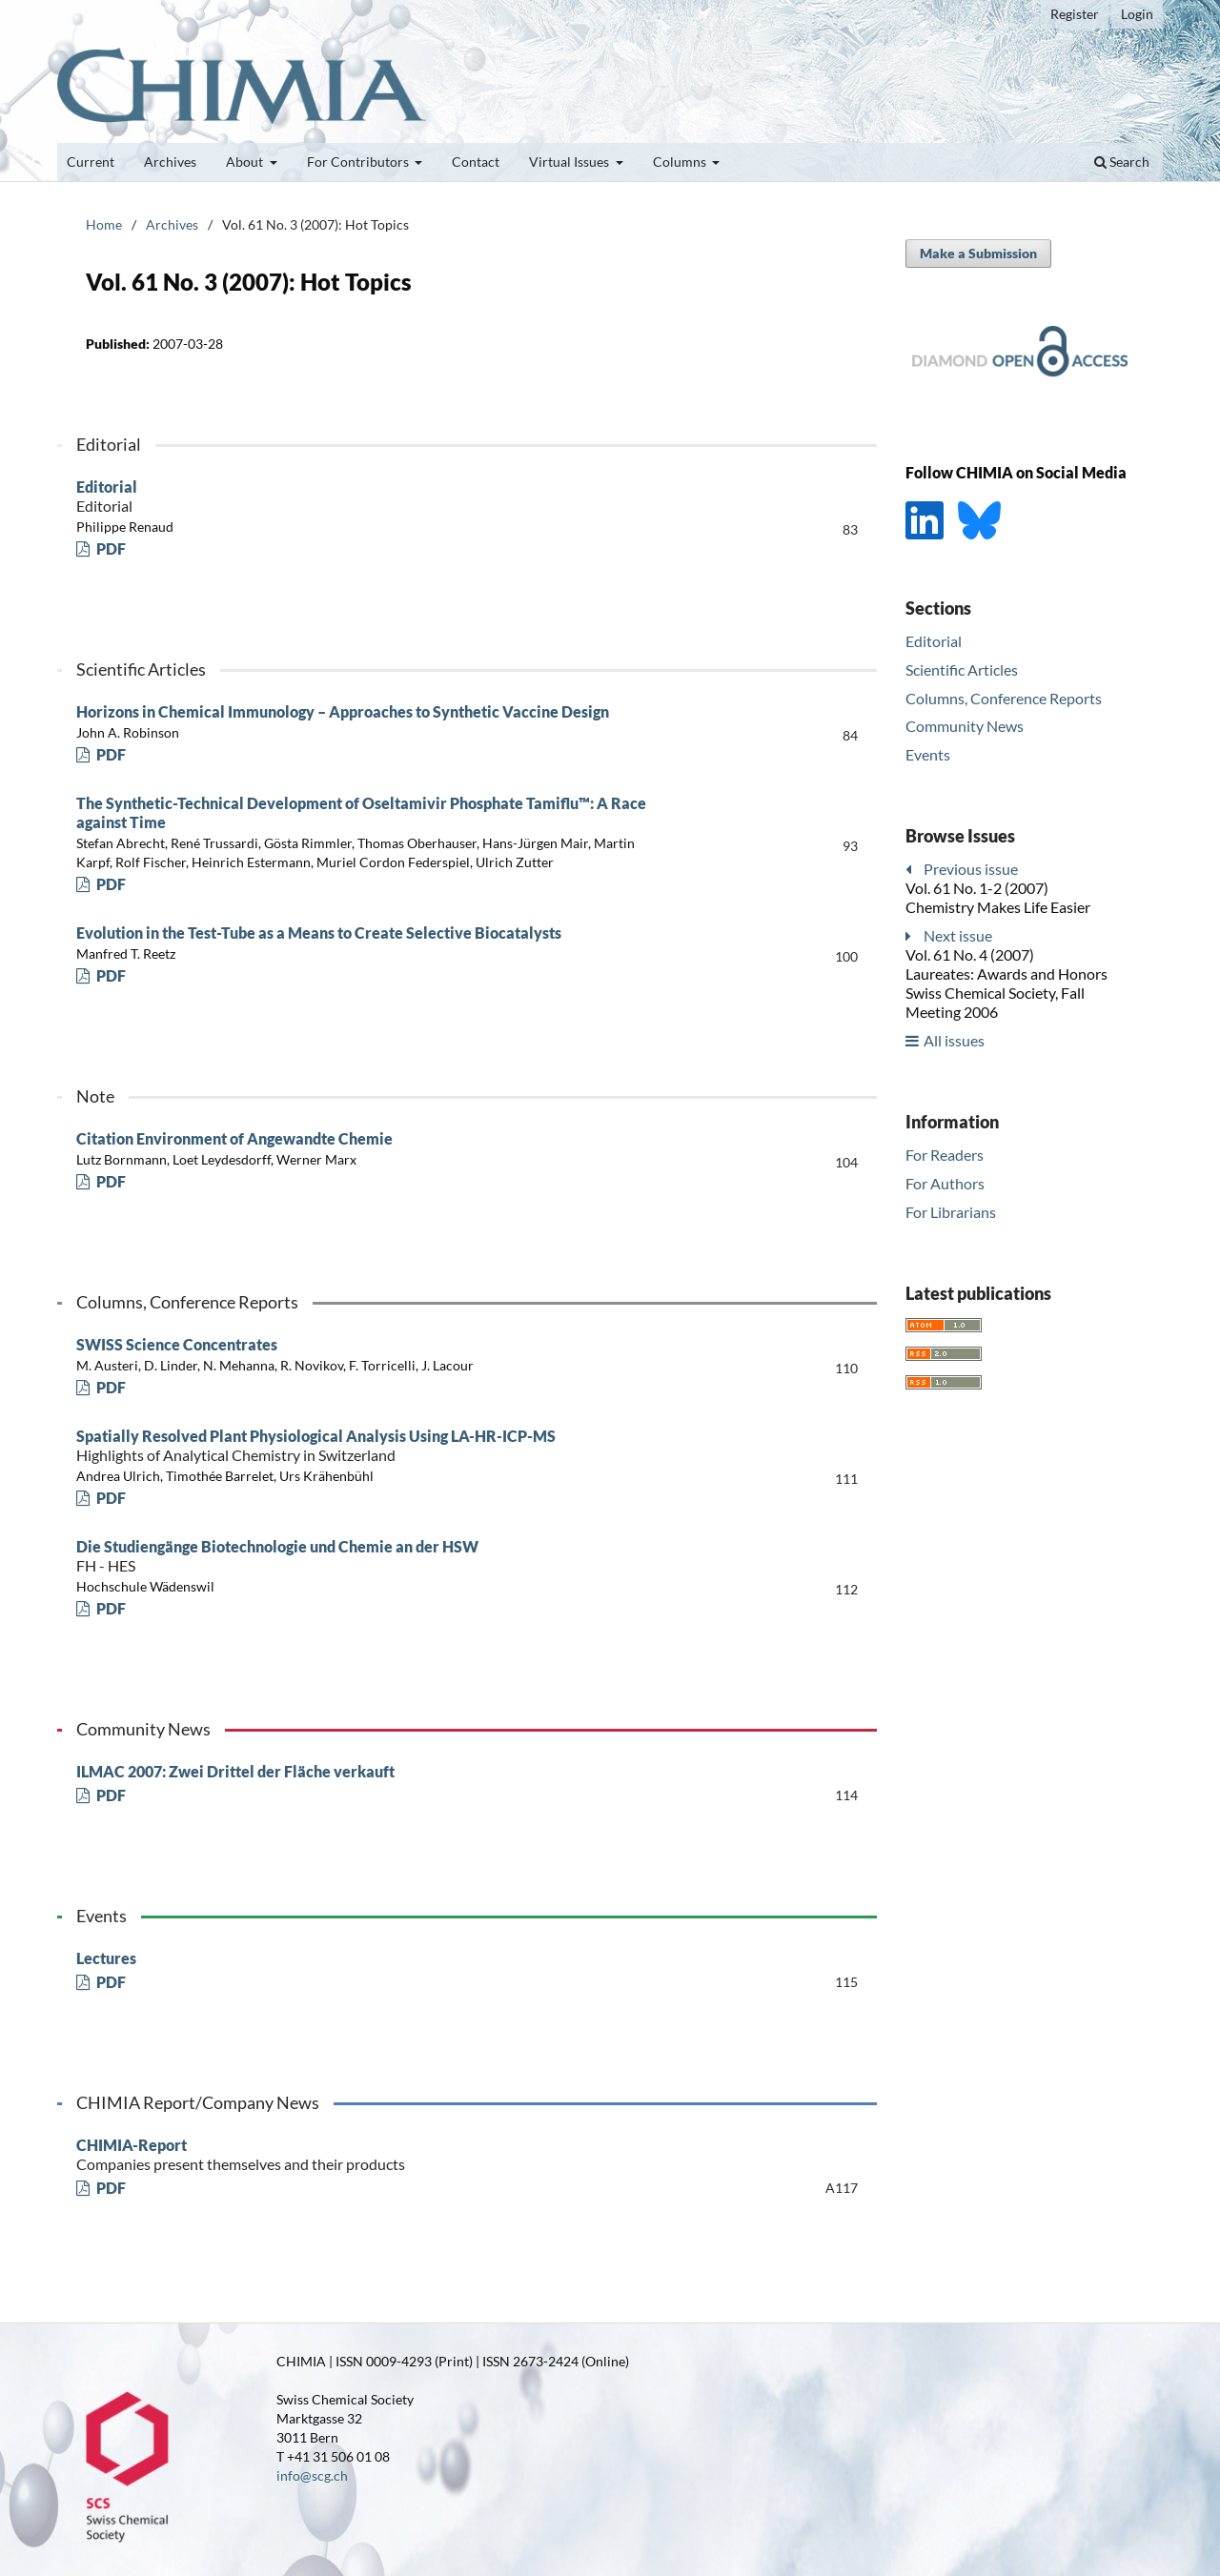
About (246, 161)
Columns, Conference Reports (1003, 698)
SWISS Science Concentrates (176, 1344)
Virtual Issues (570, 161)
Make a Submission (978, 253)
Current (90, 161)
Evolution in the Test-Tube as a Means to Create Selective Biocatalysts (318, 932)
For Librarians (950, 1212)
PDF (109, 548)
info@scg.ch (312, 2475)
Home (104, 224)
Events (927, 754)
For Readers (944, 1155)
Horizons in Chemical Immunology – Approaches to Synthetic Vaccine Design (342, 711)
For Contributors (359, 161)
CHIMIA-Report (381, 2155)
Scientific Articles (961, 669)
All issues (954, 1040)
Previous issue (971, 869)
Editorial (381, 496)
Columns (681, 161)
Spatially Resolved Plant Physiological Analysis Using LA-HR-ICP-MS (381, 1446)
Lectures (106, 1958)
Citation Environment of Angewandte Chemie (234, 1138)
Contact (475, 161)
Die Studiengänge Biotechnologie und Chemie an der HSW (381, 1556)
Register (1074, 14)
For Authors (945, 1183)
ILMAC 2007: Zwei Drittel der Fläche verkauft (235, 1771)
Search (1121, 161)
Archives (170, 161)
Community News (964, 726)
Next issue (958, 935)
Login (1137, 14)
